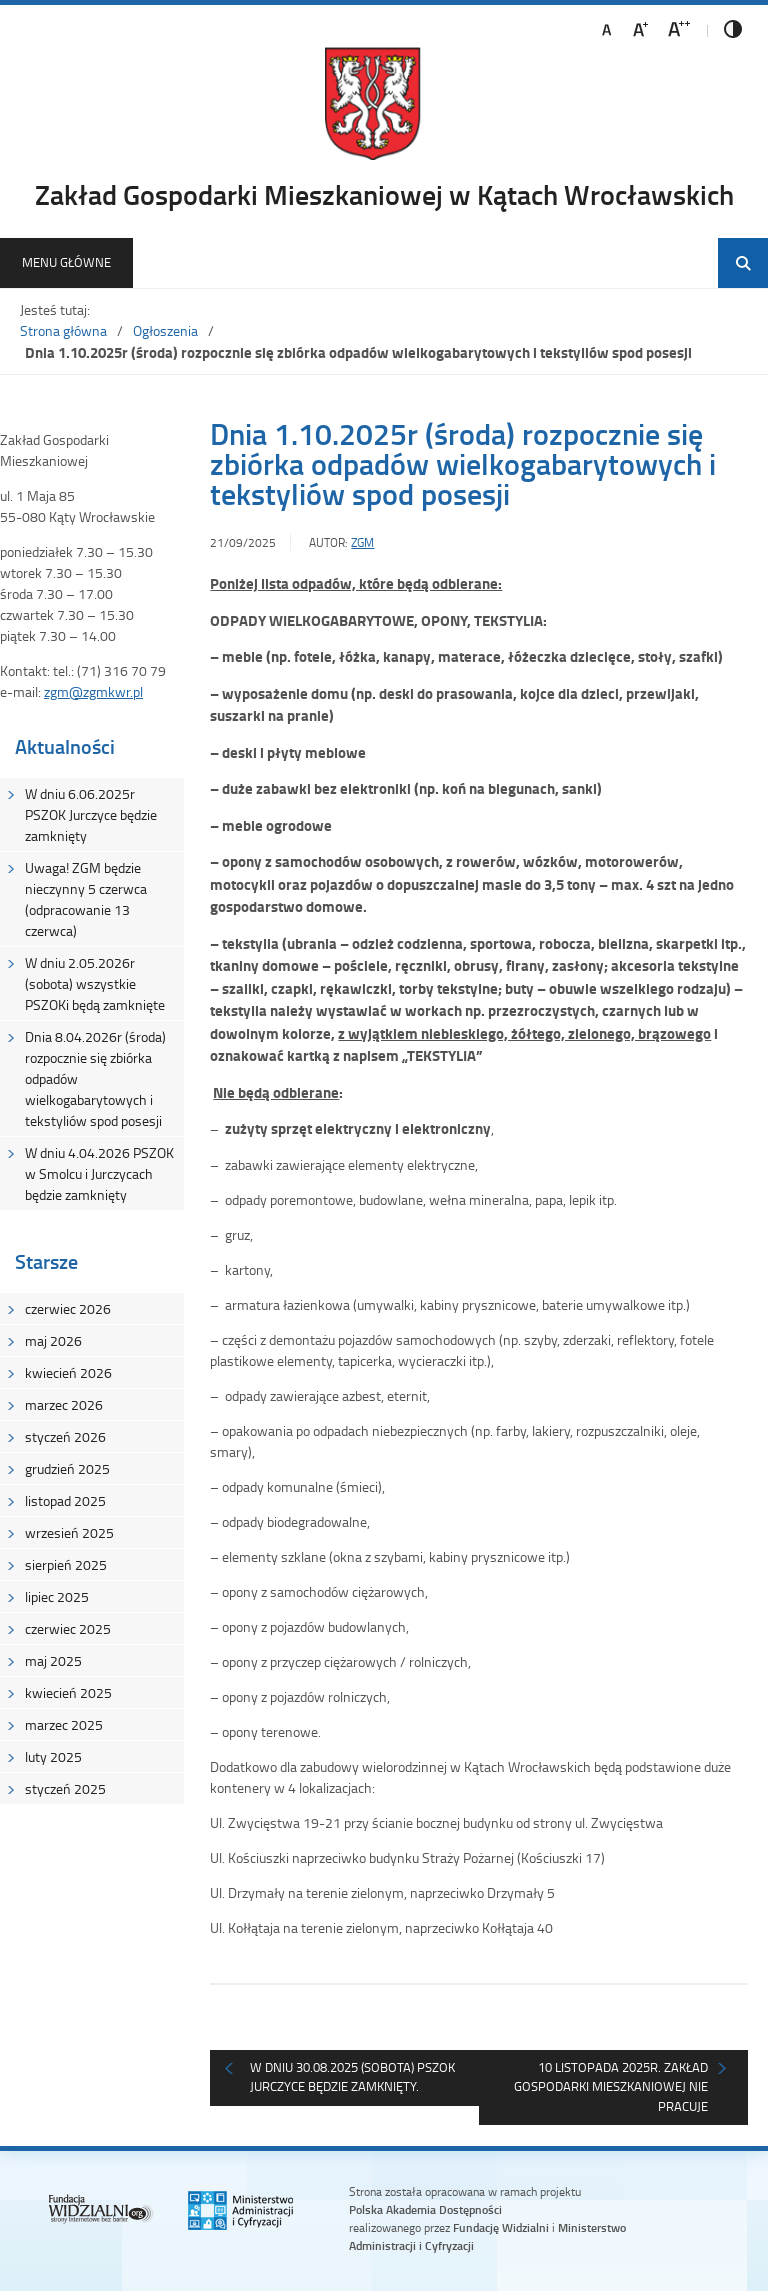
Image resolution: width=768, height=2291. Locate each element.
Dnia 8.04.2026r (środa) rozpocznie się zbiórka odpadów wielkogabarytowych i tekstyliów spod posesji (95, 1078)
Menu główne (66, 262)
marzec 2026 (64, 1404)
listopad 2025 (65, 1500)
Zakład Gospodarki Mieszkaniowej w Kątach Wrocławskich (384, 194)
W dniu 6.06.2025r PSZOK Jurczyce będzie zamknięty (91, 814)
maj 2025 (53, 1660)
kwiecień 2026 (68, 1372)
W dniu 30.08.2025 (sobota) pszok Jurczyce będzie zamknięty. (352, 2077)
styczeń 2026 (65, 1436)
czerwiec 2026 (68, 1308)
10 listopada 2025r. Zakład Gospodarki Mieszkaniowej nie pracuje (611, 2086)
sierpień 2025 (66, 1564)
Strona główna (63, 330)
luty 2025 (53, 1756)
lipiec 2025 (57, 1596)
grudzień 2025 (67, 1468)
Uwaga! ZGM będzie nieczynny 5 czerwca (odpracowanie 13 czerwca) (86, 899)
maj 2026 (53, 1340)
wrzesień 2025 (69, 1532)
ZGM (362, 542)
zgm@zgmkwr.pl (93, 691)
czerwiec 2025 (68, 1628)
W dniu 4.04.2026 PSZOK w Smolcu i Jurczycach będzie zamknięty (99, 1173)
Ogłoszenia (165, 330)
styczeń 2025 (65, 1788)
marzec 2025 (64, 1724)
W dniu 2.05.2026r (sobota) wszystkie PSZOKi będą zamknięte (95, 983)
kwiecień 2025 (68, 1692)
